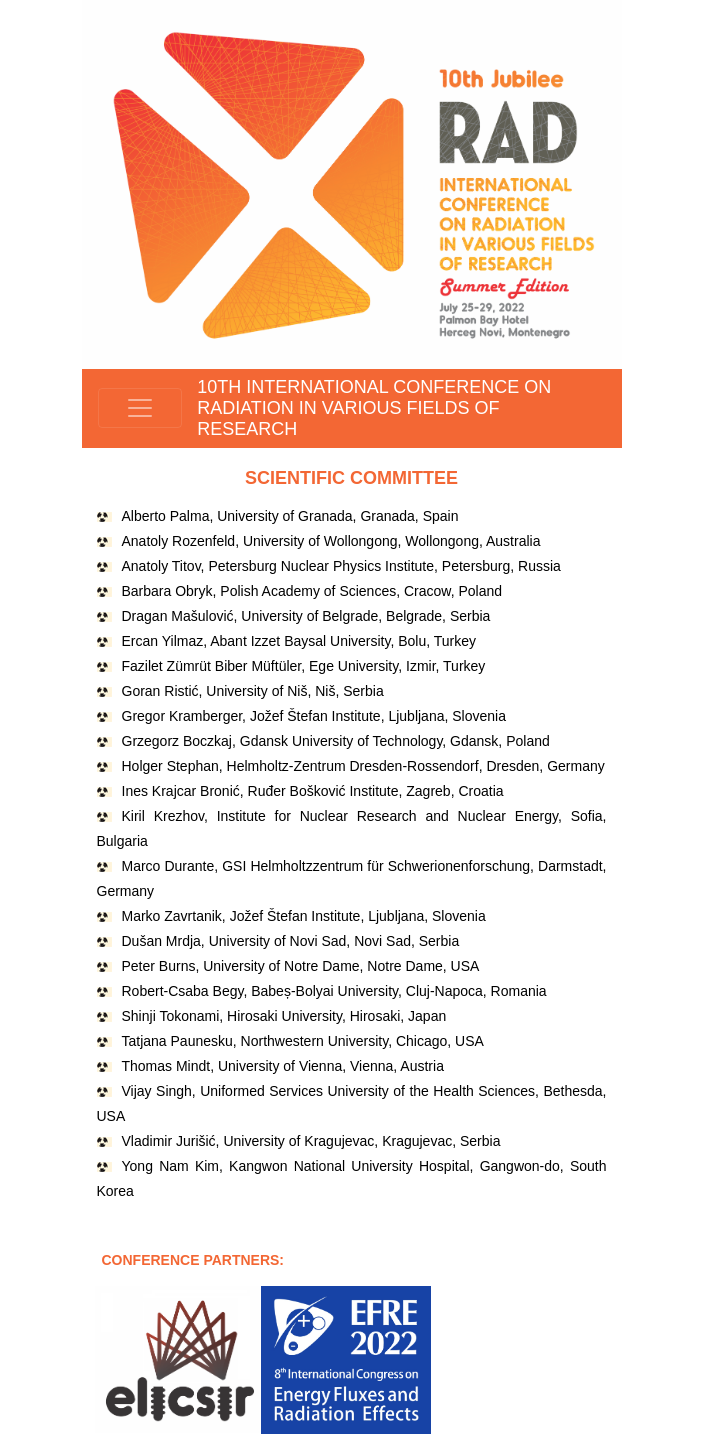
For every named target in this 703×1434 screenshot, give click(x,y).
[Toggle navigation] (140, 408)
